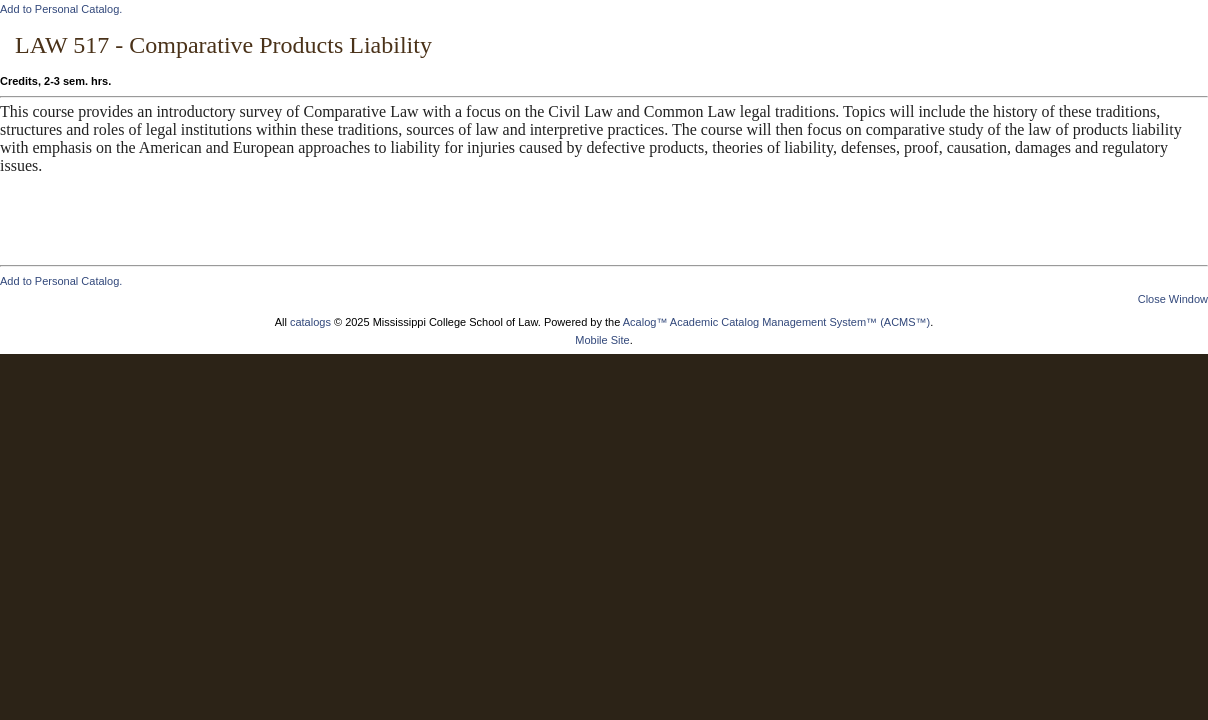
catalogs (310, 322)
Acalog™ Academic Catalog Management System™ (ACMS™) (777, 322)
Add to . (61, 9)
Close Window (1173, 299)
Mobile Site (602, 340)
